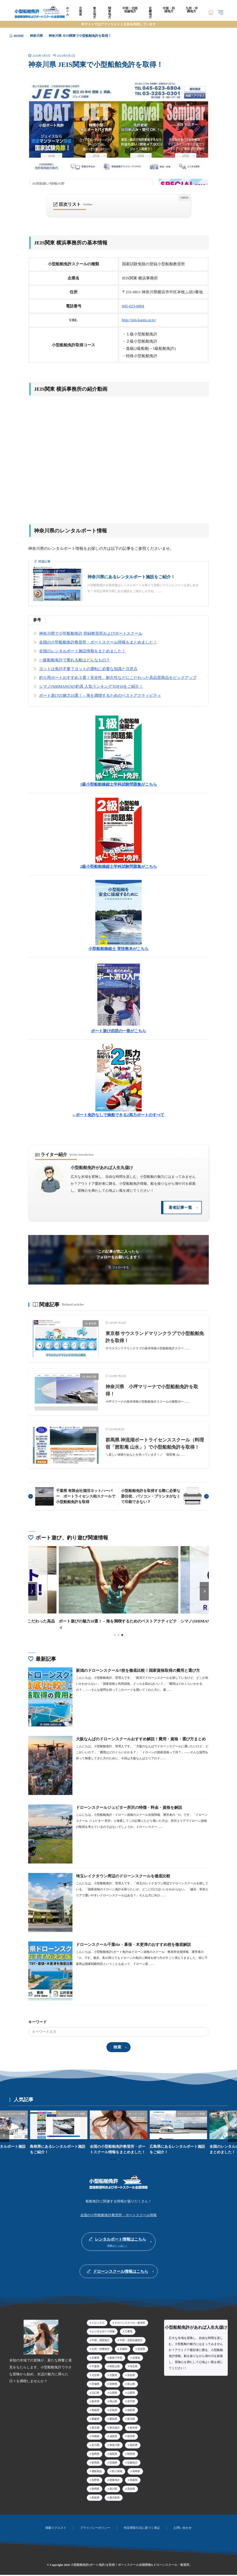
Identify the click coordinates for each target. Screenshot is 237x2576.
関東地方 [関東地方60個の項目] (114, 2481)
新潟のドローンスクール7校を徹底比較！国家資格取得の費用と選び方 (141, 1671)
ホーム (67, 11)
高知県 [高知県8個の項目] (131, 2489)
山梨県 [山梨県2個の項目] (131, 2393)
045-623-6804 (133, 306)
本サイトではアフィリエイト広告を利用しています (118, 24)
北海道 (80, 11)
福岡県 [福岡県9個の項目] (95, 2455)
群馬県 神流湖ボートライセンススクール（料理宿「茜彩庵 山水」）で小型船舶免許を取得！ (152, 1447)
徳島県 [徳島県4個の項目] (131, 2411)
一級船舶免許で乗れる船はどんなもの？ (74, 660)
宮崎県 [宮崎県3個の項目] (113, 2385)
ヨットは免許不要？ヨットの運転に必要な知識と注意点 (88, 669)
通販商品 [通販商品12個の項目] (97, 2472)
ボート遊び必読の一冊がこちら (118, 1031)
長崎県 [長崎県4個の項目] (136, 2472)
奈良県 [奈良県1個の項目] (131, 2376)
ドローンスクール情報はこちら (120, 2272)
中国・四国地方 (169, 9)
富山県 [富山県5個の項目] (131, 2385)
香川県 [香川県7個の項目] (113, 2489)
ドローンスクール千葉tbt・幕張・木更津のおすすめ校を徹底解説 (136, 1945)
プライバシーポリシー (95, 2529)
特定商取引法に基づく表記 (142, 2529)
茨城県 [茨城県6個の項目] (113, 2463)
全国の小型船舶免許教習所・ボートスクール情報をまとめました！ (98, 642)
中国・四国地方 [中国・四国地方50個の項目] (100, 2341)
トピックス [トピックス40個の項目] (98, 2324)
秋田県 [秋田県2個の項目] (131, 2455)
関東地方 (109, 12)
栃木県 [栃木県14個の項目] (133, 2428)
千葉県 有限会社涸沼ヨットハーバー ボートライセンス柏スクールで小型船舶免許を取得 (85, 1497)
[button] (32, 1592)
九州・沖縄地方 (192, 9)
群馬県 (92, 1430)
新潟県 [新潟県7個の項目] (131, 2420)
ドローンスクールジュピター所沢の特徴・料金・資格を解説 (132, 1808)
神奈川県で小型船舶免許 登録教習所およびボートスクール (90, 633)
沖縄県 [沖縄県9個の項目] (95, 2437)
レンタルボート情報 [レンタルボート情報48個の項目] (103, 2332)
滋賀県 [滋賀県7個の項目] (113, 2437)
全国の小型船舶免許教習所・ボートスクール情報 (118, 2216)
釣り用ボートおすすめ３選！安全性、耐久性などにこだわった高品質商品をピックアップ (117, 678)
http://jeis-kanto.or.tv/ (139, 320)
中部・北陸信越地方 (129, 9)
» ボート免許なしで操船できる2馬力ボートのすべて (118, 1115)
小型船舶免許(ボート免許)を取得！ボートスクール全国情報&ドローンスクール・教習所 (130, 2566)
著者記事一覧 (180, 1207)
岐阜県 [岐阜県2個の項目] (95, 2402)
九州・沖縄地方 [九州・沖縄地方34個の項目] (100, 2350)
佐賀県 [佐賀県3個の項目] (141, 2350)
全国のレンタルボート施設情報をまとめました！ (82, 651)
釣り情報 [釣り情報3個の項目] (117, 2472)
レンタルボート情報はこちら (120, 2240)
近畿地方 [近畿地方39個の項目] (132, 2463)
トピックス (198, 2114)
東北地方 (94, 12)
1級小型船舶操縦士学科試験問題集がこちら (118, 784)
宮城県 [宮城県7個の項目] (95, 2385)
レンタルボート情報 (73, 2114)
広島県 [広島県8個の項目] (113, 2411)
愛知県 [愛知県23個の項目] (113, 2420)
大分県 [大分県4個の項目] (95, 2376)
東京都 (92, 1323)
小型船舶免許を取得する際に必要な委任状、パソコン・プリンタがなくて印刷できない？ (150, 1497)
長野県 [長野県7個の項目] (95, 2481)
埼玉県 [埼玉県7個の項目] (133, 2367)
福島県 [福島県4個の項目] (113, 2455)
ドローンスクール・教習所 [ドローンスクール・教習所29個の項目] (130, 2324)
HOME (19, 36)
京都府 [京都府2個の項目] (123, 2350)
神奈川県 (36, 36)
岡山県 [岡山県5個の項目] (113, 2402)
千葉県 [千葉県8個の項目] (95, 2367)
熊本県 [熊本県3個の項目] (131, 2437)
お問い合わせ (183, 2529)
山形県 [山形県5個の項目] (113, 2393)
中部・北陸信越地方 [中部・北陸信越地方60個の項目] (131, 2341)
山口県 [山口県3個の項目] (95, 2393)
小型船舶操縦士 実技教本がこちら (118, 949)
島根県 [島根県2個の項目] (95, 2411)
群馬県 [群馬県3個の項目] (95, 2463)
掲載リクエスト (55, 2529)
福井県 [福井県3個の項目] (133, 2446)
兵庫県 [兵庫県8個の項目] (95, 2358)
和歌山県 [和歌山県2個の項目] (114, 2367)
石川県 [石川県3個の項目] (95, 2446)
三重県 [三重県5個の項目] (128, 2332)
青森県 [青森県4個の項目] (133, 2481)
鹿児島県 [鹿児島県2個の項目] (114, 2498)
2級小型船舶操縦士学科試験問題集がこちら (118, 867)
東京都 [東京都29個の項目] (95, 2428)
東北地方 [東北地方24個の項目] (114, 2428)
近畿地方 (150, 12)
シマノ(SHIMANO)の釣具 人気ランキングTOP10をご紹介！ (91, 687)
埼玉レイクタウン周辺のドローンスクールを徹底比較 (126, 1877)
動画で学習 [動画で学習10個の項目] (115, 2358)
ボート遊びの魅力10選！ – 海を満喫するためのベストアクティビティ (100, 695)
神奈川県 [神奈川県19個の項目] (114, 2446)
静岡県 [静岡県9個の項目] (95, 2489)
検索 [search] (117, 2048)
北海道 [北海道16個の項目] (136, 2358)
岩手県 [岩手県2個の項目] (131, 2402)
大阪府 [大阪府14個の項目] (113, 2376)
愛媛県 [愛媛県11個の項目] (95, 2420)
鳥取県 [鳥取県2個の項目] (95, 2498)
